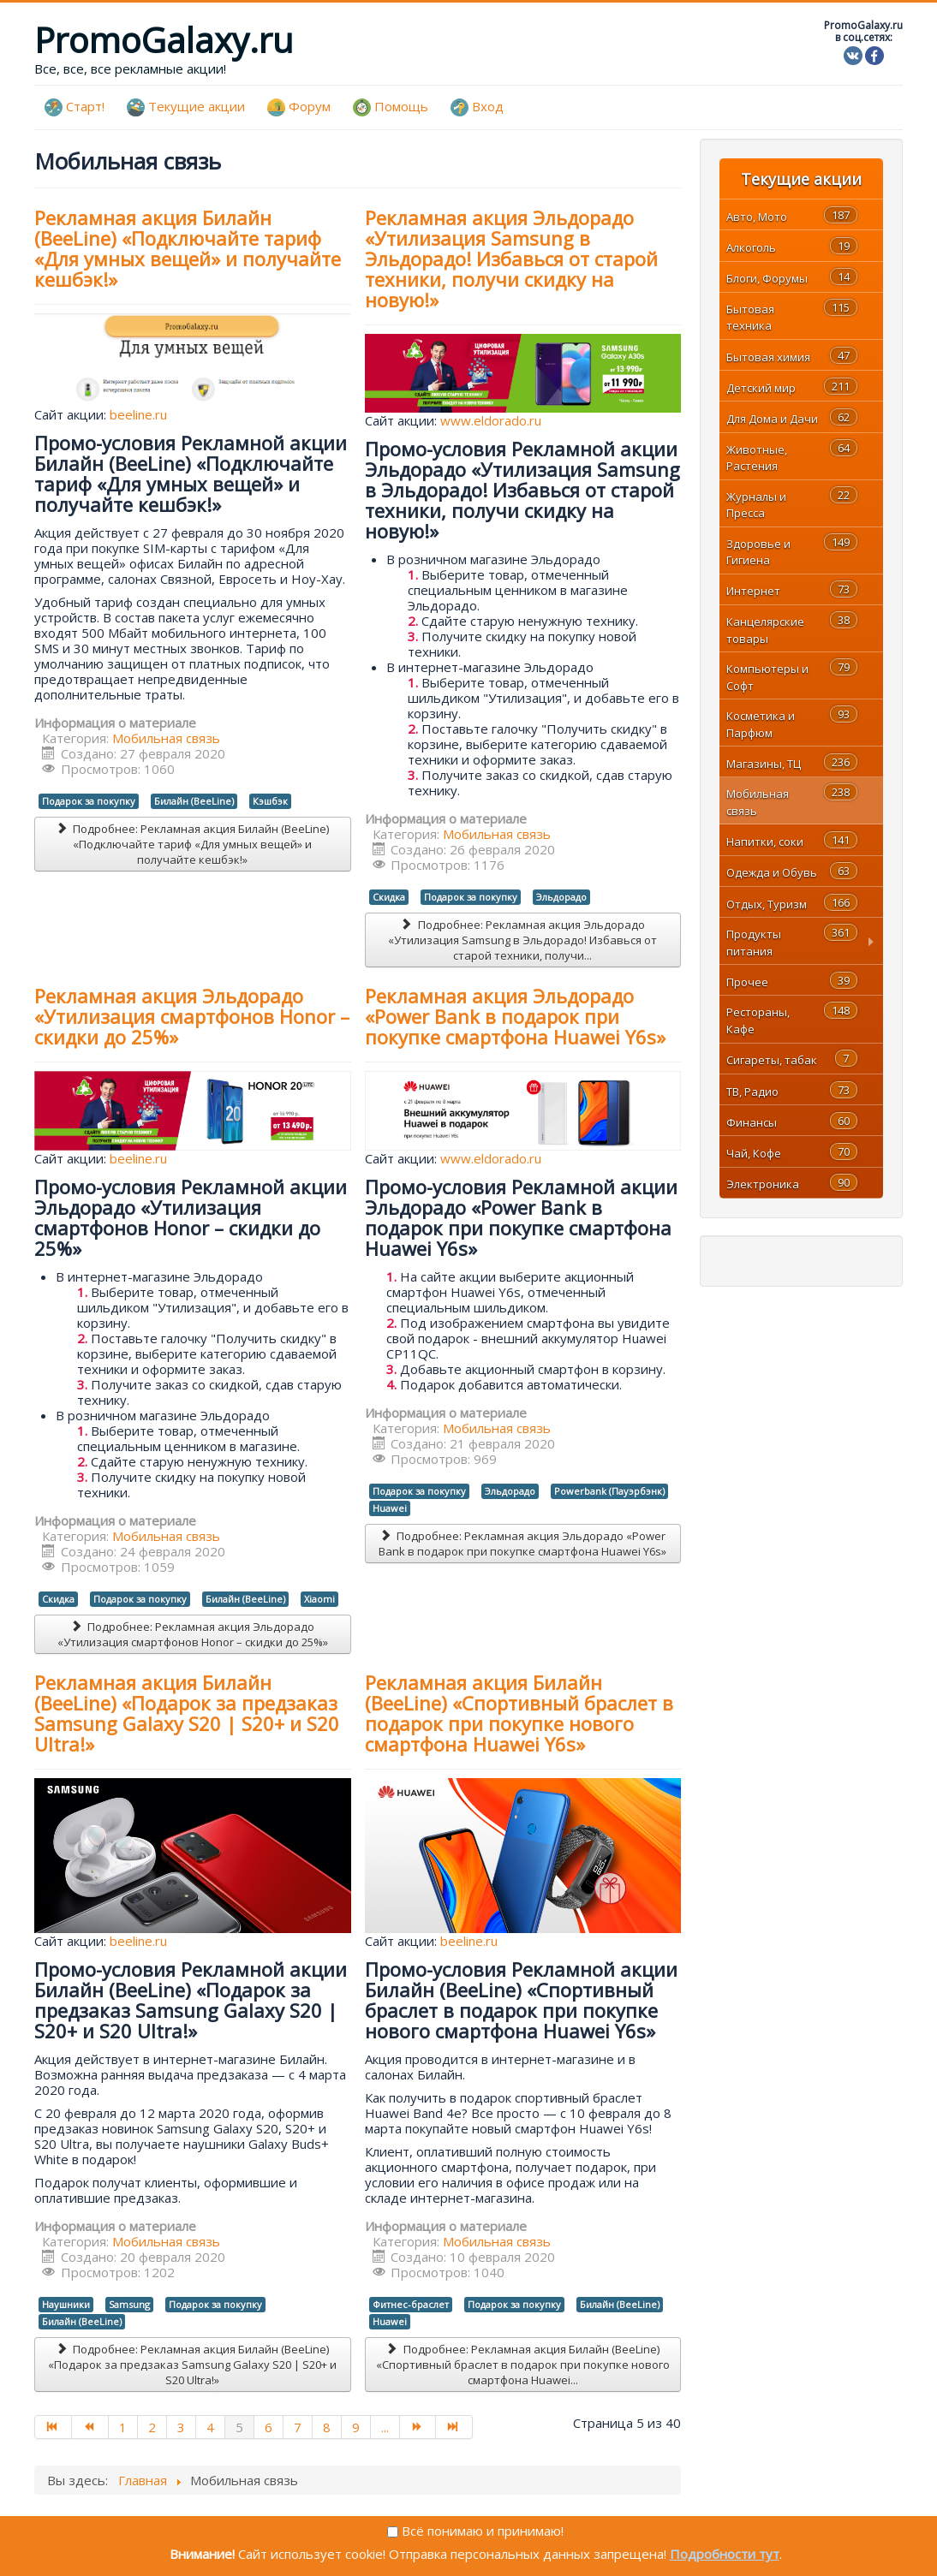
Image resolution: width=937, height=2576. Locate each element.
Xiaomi (319, 1598)
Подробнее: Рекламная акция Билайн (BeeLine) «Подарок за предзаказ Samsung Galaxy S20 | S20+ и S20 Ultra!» (192, 2364)
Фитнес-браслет (411, 2304)
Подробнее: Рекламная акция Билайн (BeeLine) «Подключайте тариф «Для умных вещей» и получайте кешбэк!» (192, 844)
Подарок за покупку (88, 800)
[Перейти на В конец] (454, 2427)
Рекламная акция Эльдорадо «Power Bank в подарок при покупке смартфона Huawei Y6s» (515, 1016)
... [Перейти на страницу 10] (385, 2427)
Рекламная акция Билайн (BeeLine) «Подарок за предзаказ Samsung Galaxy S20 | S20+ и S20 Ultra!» (186, 1713)
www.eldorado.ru (490, 420)
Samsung (129, 2304)
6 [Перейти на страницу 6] (268, 2427)
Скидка (389, 896)
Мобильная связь (166, 738)
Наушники (66, 2304)
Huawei (390, 1508)
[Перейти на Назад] (90, 2427)
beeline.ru (138, 414)
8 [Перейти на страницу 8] (327, 2427)
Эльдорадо (561, 896)
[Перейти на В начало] (53, 2427)
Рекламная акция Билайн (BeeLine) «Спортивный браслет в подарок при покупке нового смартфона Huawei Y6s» (519, 1713)
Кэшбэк (270, 800)
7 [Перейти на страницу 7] (297, 2427)
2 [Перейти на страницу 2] (152, 2427)
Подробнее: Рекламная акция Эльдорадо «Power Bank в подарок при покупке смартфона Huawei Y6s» (522, 1543)
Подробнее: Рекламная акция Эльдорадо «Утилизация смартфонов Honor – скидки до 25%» (192, 1634)
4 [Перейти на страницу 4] (210, 2427)
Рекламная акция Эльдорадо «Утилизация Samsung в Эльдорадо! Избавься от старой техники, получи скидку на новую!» (511, 258)
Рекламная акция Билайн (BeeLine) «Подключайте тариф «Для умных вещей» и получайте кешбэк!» (187, 248)
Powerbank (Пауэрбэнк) (609, 1490)
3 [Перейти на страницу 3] (181, 2427)
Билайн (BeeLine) (194, 800)
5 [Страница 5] (239, 2427)
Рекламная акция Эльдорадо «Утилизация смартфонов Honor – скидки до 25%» (191, 1016)
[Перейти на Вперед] (418, 2427)
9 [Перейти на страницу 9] (356, 2427)
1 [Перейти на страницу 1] (123, 2427)
